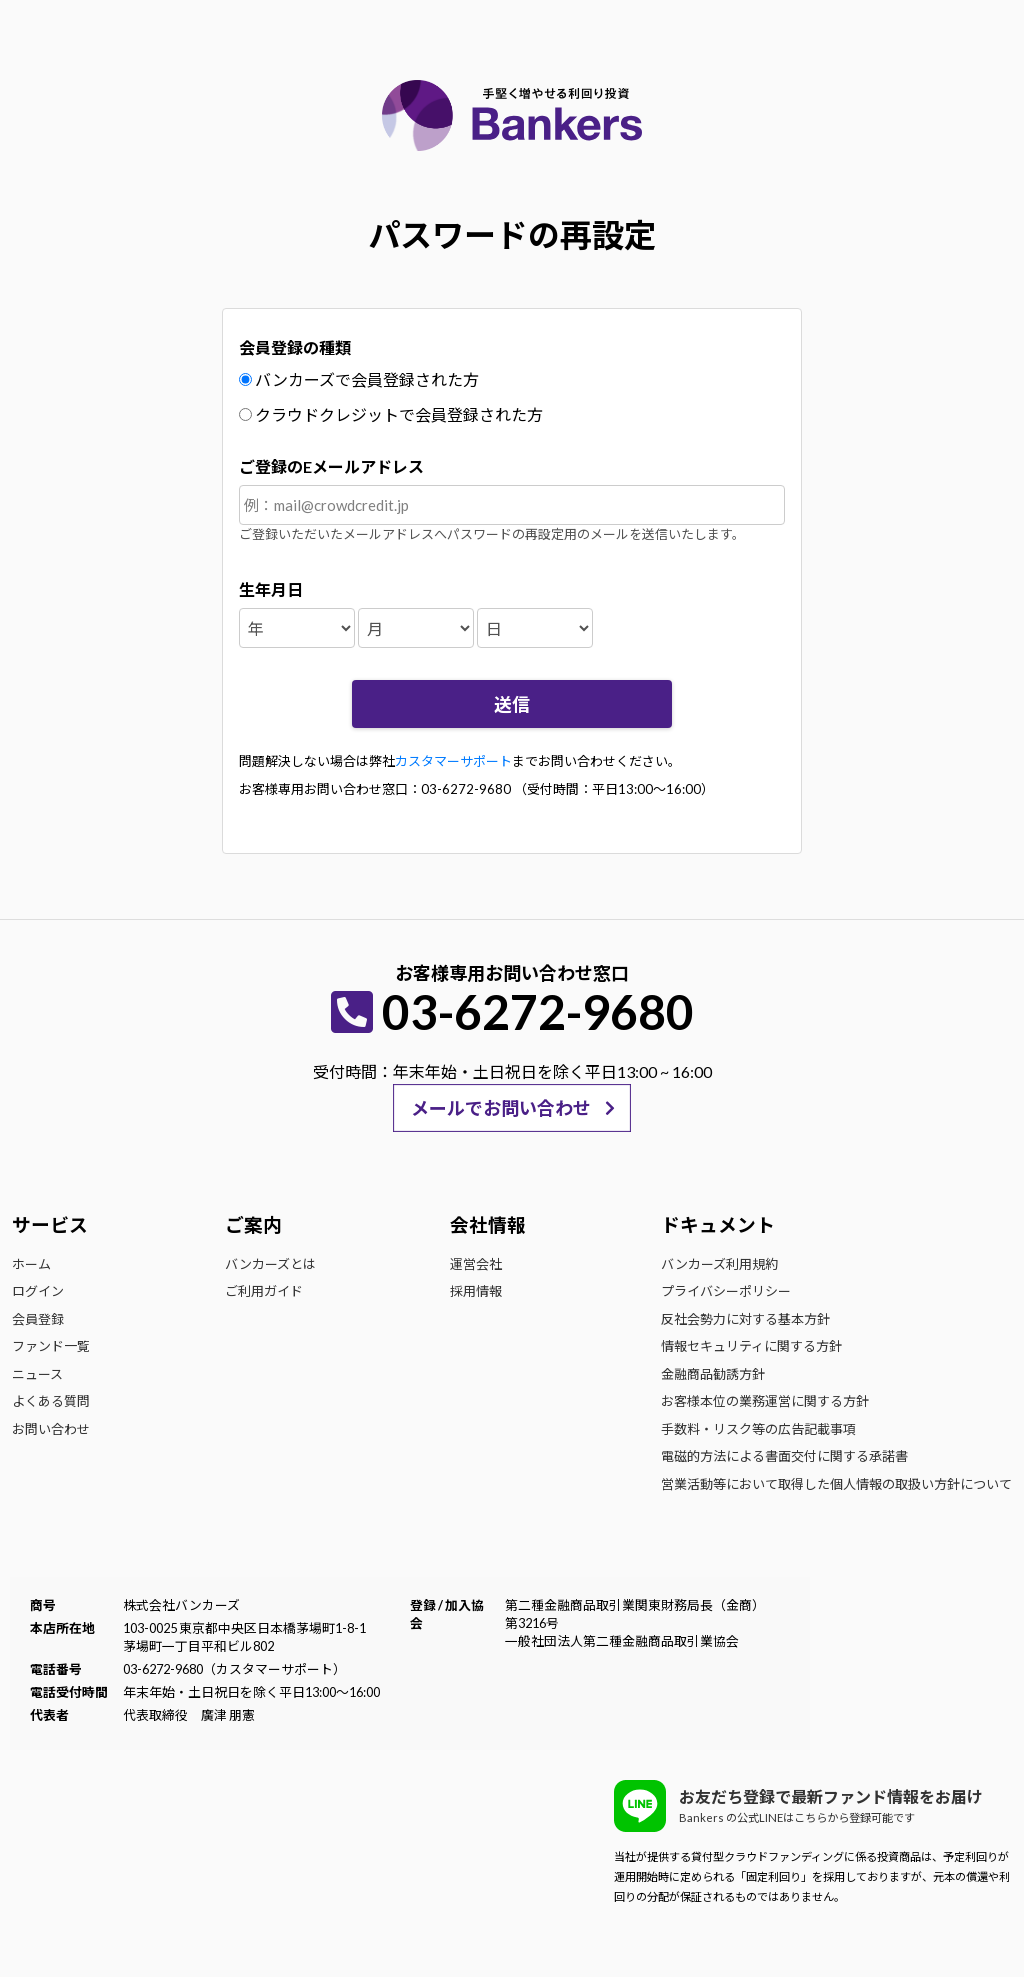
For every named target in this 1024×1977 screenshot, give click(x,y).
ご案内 (253, 1225)
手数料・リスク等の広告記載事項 (758, 1429)
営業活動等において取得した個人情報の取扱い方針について (836, 1484)
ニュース (37, 1374)
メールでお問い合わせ (501, 1108)
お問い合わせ (51, 1429)
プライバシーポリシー (726, 1291)
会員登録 (38, 1319)
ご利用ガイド (264, 1291)
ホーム (31, 1264)
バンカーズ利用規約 (719, 1264)
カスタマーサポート (453, 761)
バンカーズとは (270, 1264)
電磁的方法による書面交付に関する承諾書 (784, 1456)
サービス (50, 1225)
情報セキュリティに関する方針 (751, 1346)
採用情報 (476, 1291)
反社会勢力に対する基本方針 (745, 1319)
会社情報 (488, 1225)
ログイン (38, 1291)
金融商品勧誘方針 (713, 1374)
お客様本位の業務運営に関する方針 (765, 1401)
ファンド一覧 (51, 1346)
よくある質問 (51, 1401)
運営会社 (476, 1264)
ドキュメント (718, 1225)
